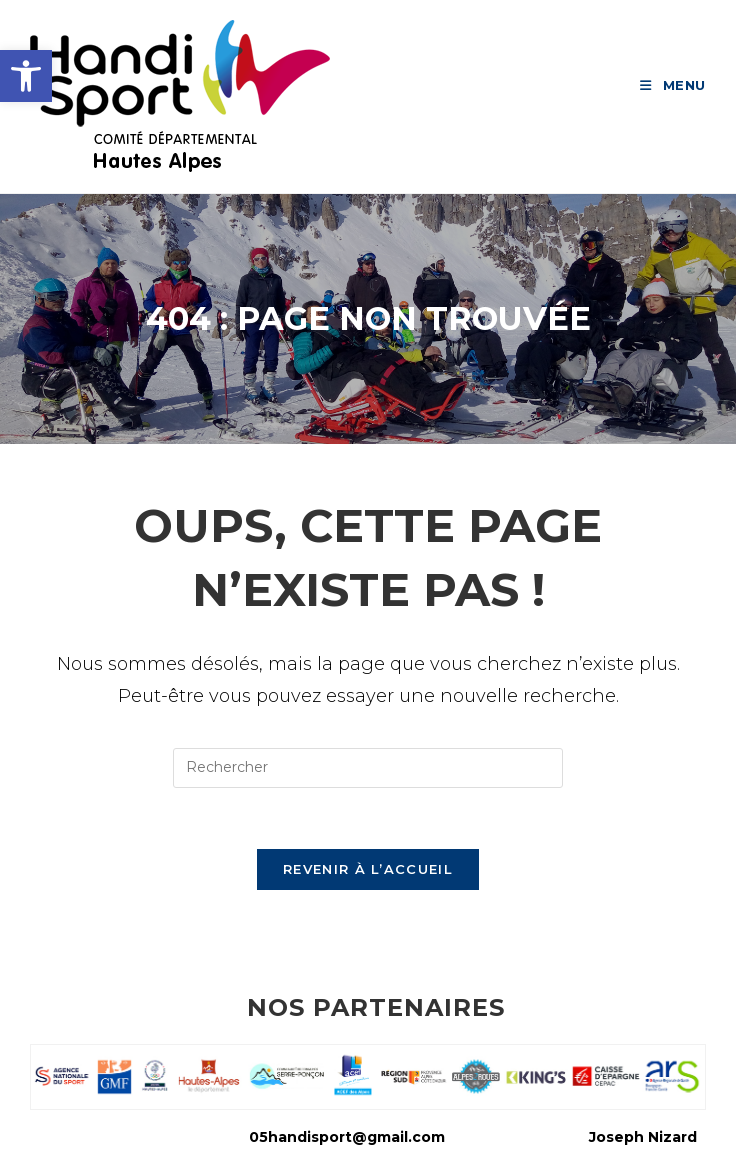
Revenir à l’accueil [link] (368, 869)
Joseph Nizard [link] (643, 1137)
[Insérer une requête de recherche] (368, 768)
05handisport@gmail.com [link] (347, 1137)
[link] (26, 76)
